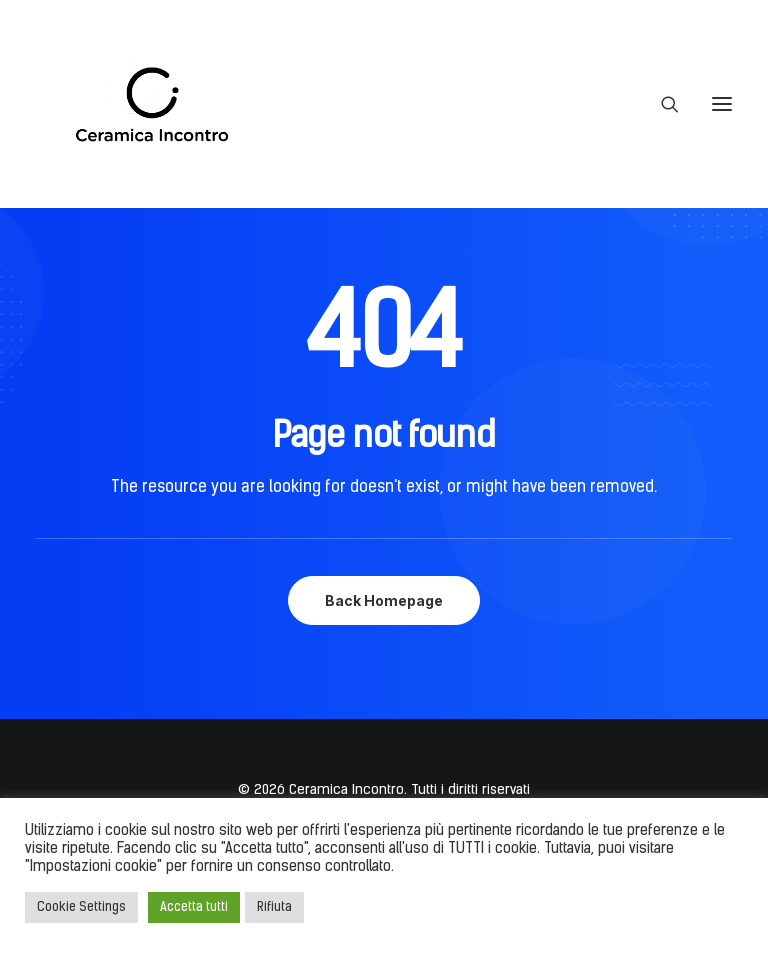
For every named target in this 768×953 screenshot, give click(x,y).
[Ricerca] (661, 104)
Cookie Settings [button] (81, 907)
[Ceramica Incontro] (139, 104)
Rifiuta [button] (274, 907)
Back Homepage (384, 600)
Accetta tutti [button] (194, 907)
